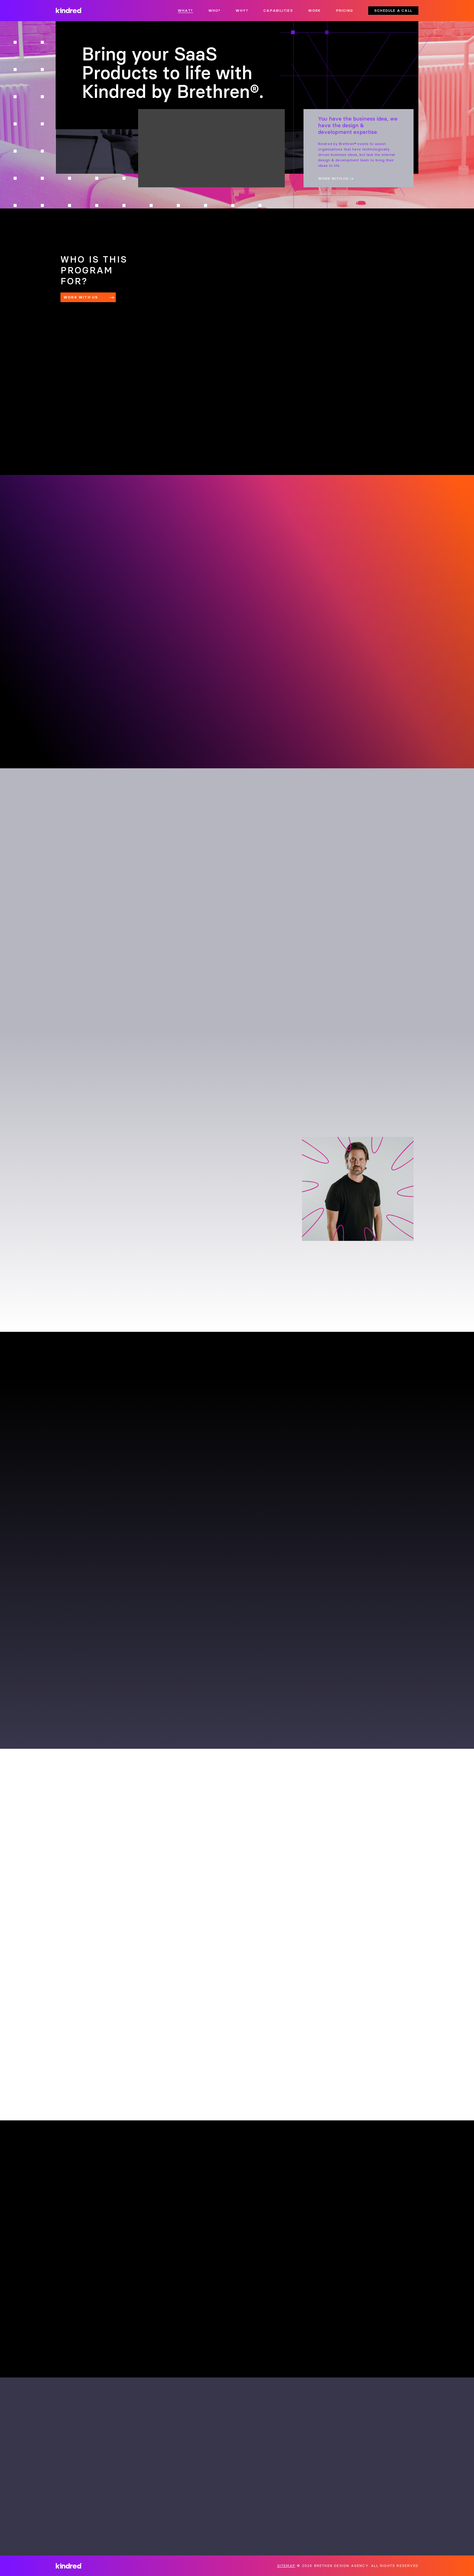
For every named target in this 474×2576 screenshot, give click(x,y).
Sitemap (286, 2565)
